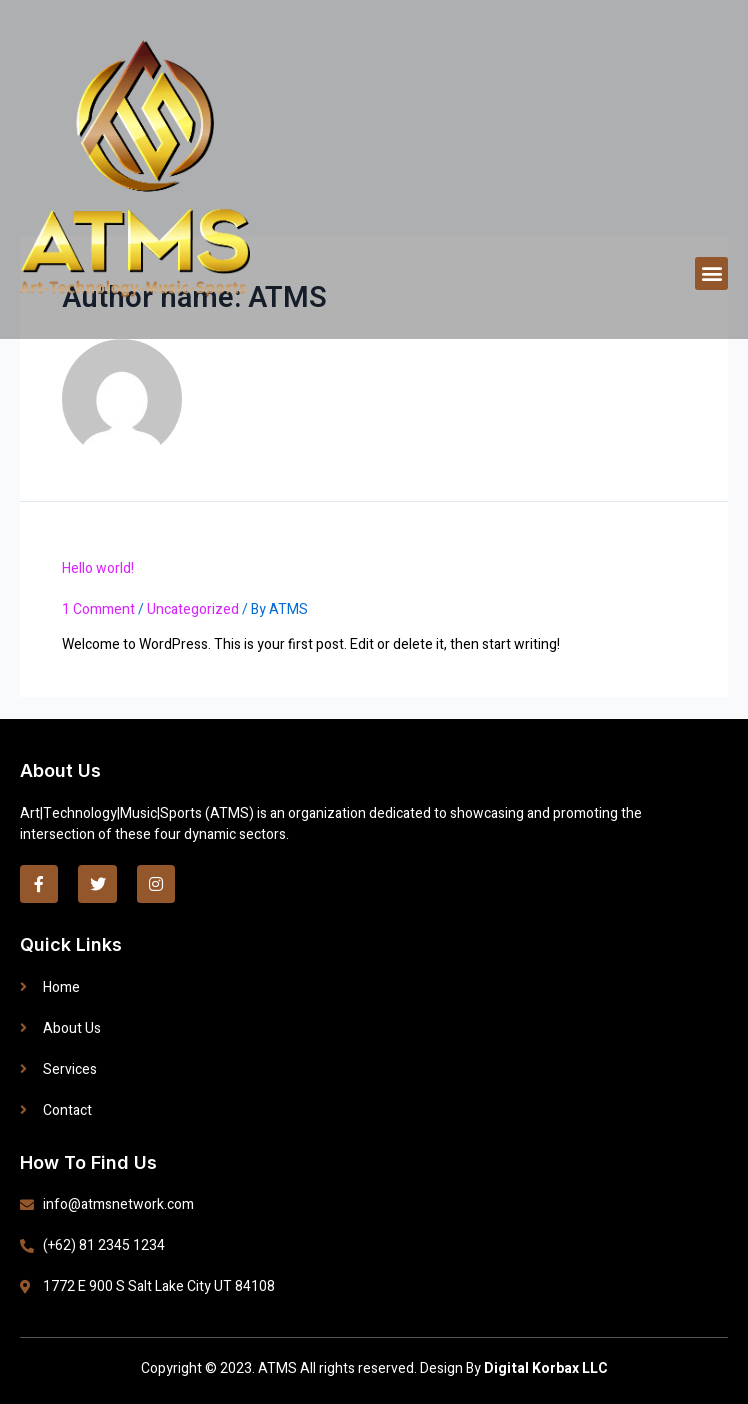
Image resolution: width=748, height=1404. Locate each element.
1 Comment (98, 609)
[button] (711, 273)
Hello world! (98, 568)
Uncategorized (193, 609)
